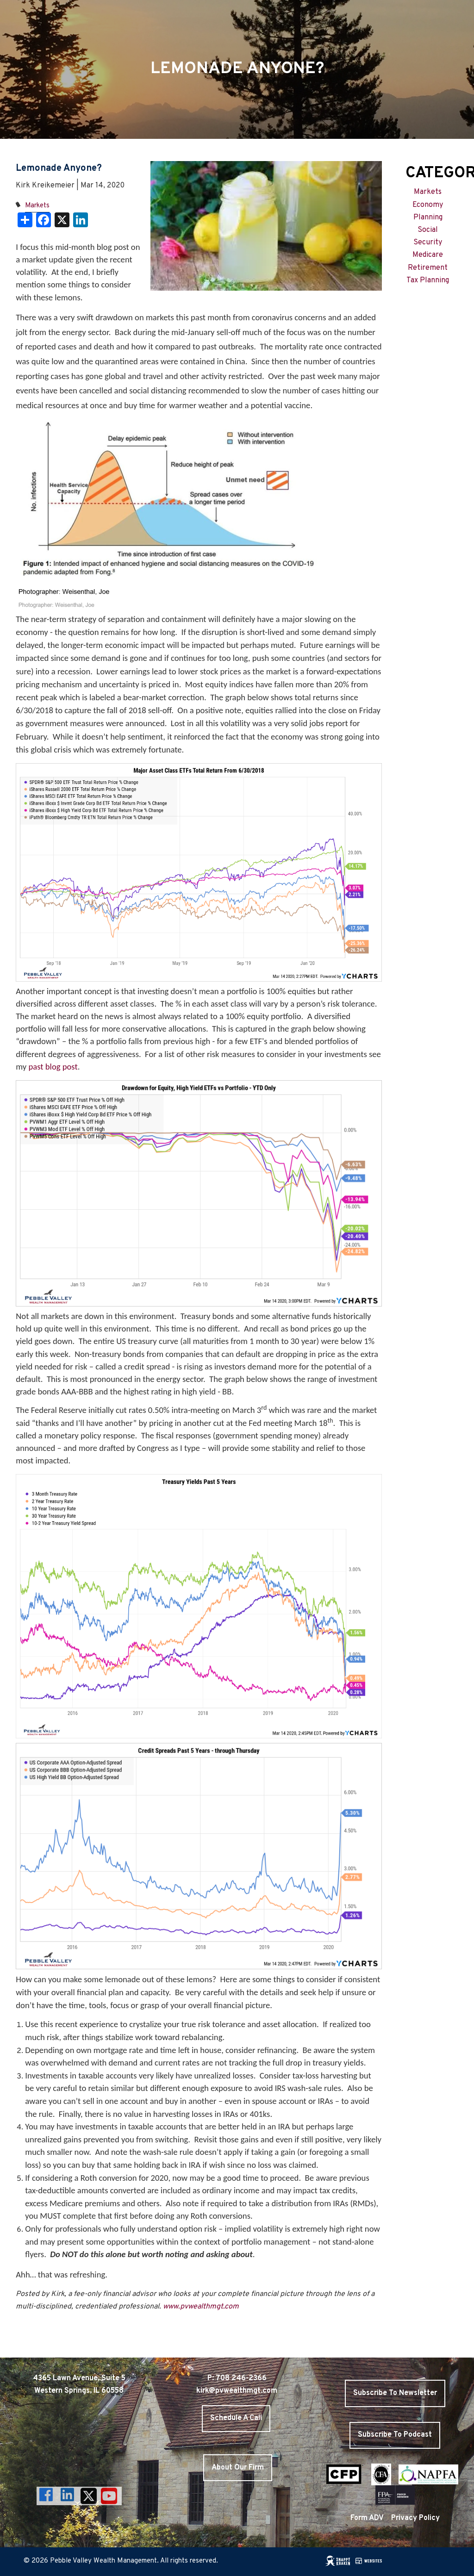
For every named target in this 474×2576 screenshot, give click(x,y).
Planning (428, 217)
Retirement (428, 268)
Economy (427, 205)
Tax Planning (427, 280)
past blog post (51, 1066)
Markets (37, 205)
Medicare (427, 255)
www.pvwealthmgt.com (201, 2306)
